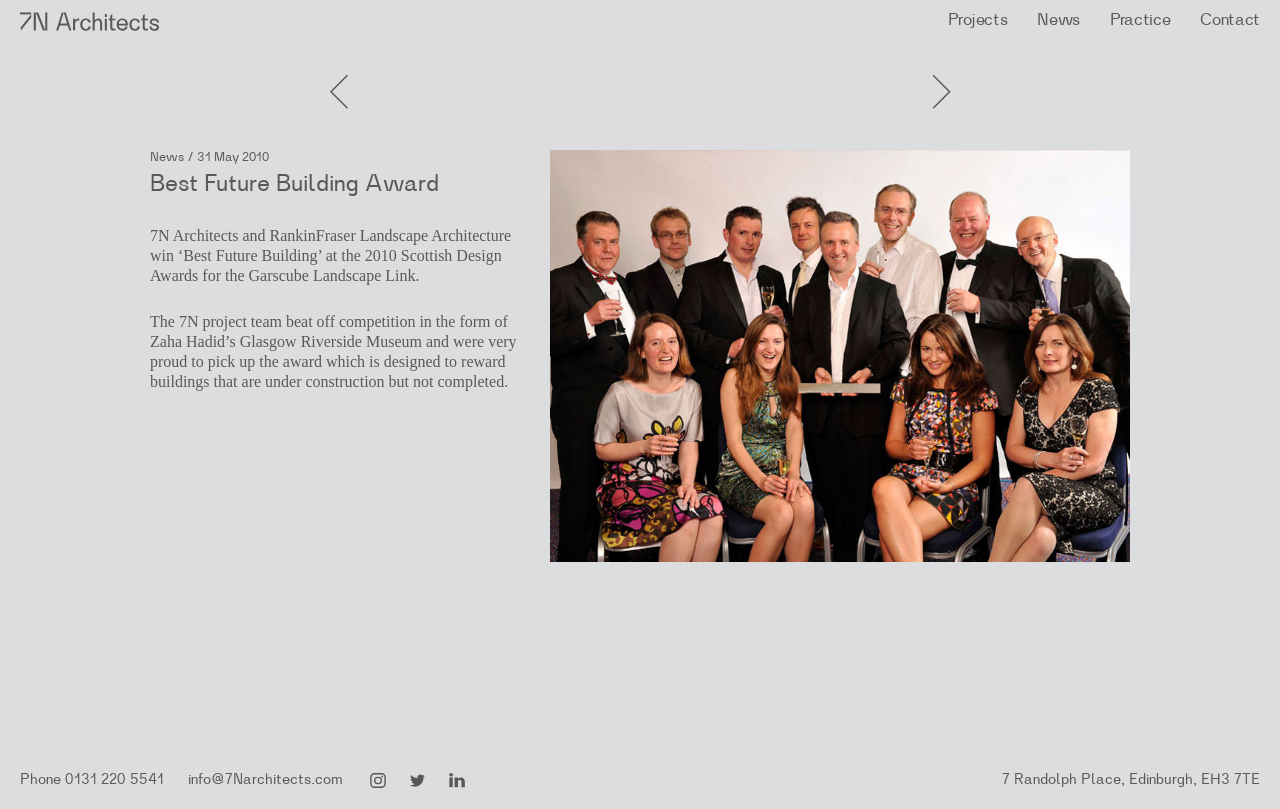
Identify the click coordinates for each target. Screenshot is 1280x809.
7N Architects (90, 21)
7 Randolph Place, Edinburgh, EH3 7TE (1131, 779)
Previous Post (940, 70)
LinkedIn (457, 781)
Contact (1230, 19)
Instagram (378, 781)
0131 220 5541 (114, 779)
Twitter (418, 781)
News (1058, 19)
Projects (977, 19)
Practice (1140, 19)
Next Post (340, 70)
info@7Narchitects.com (265, 779)
